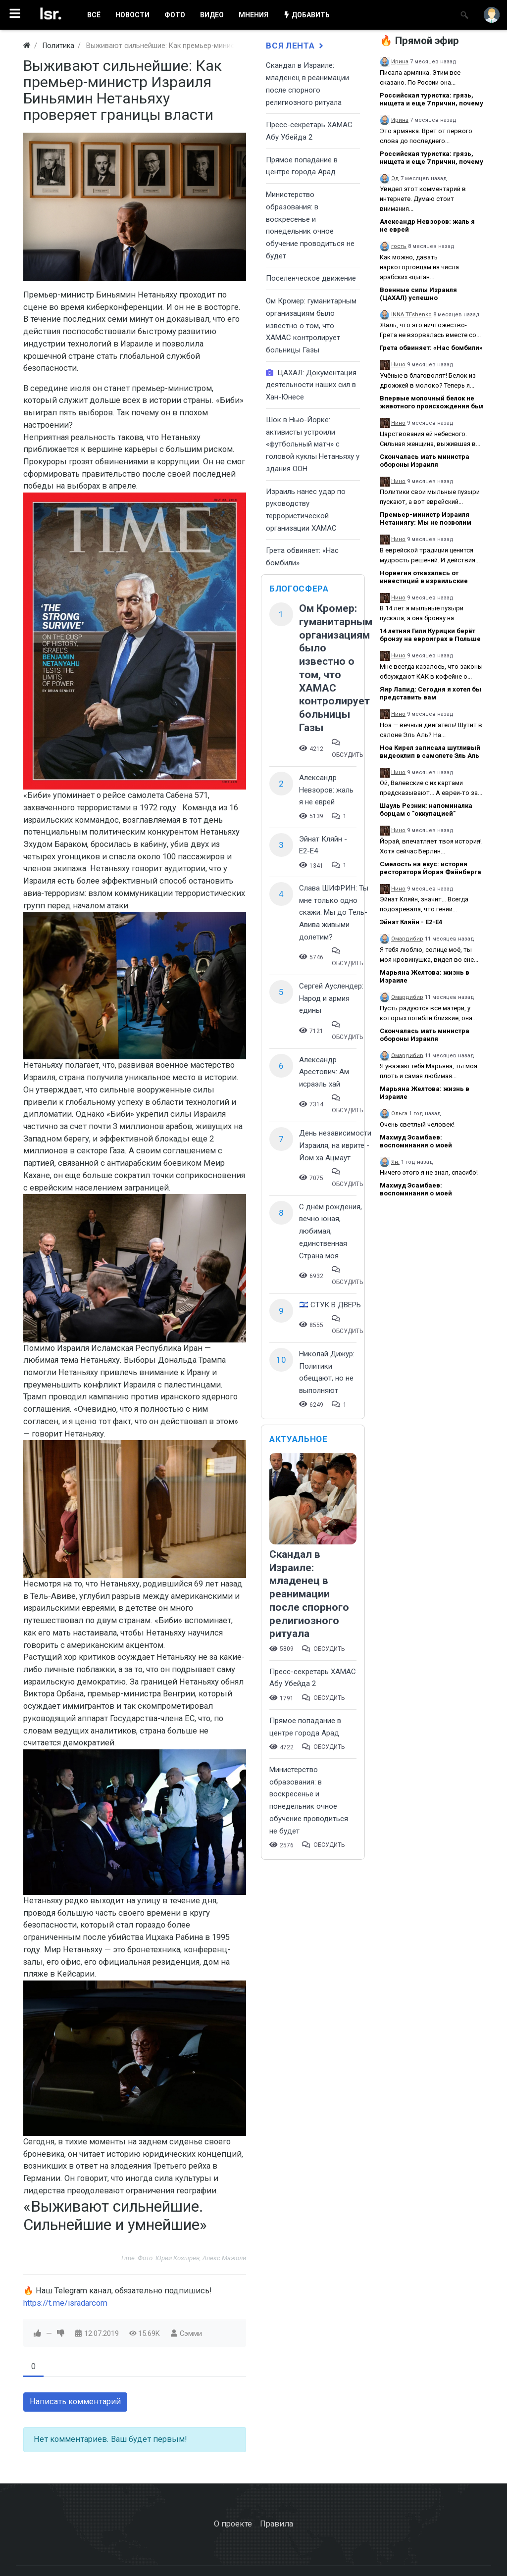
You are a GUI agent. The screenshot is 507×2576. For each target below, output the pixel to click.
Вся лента (295, 45)
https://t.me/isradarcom (65, 2303)
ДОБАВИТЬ (306, 15)
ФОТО (174, 15)
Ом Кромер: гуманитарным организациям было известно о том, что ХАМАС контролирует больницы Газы (311, 325)
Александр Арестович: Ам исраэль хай (324, 1072)
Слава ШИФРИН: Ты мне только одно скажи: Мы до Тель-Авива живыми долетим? (333, 912)
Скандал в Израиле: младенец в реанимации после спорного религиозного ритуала (309, 1593)
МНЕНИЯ (253, 15)
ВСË (94, 15)
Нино (398, 364)
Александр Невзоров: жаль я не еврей (326, 789)
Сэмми (191, 2333)
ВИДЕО (212, 15)
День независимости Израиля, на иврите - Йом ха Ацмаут (335, 1145)
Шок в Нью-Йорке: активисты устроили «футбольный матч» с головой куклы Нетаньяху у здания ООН (312, 444)
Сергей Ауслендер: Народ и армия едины (331, 998)
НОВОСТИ (132, 15)
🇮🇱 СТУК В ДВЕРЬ (330, 1304)
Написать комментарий (75, 2401)
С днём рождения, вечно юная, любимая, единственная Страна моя (330, 1231)
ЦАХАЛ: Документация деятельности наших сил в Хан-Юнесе (311, 384)
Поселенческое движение (311, 278)
